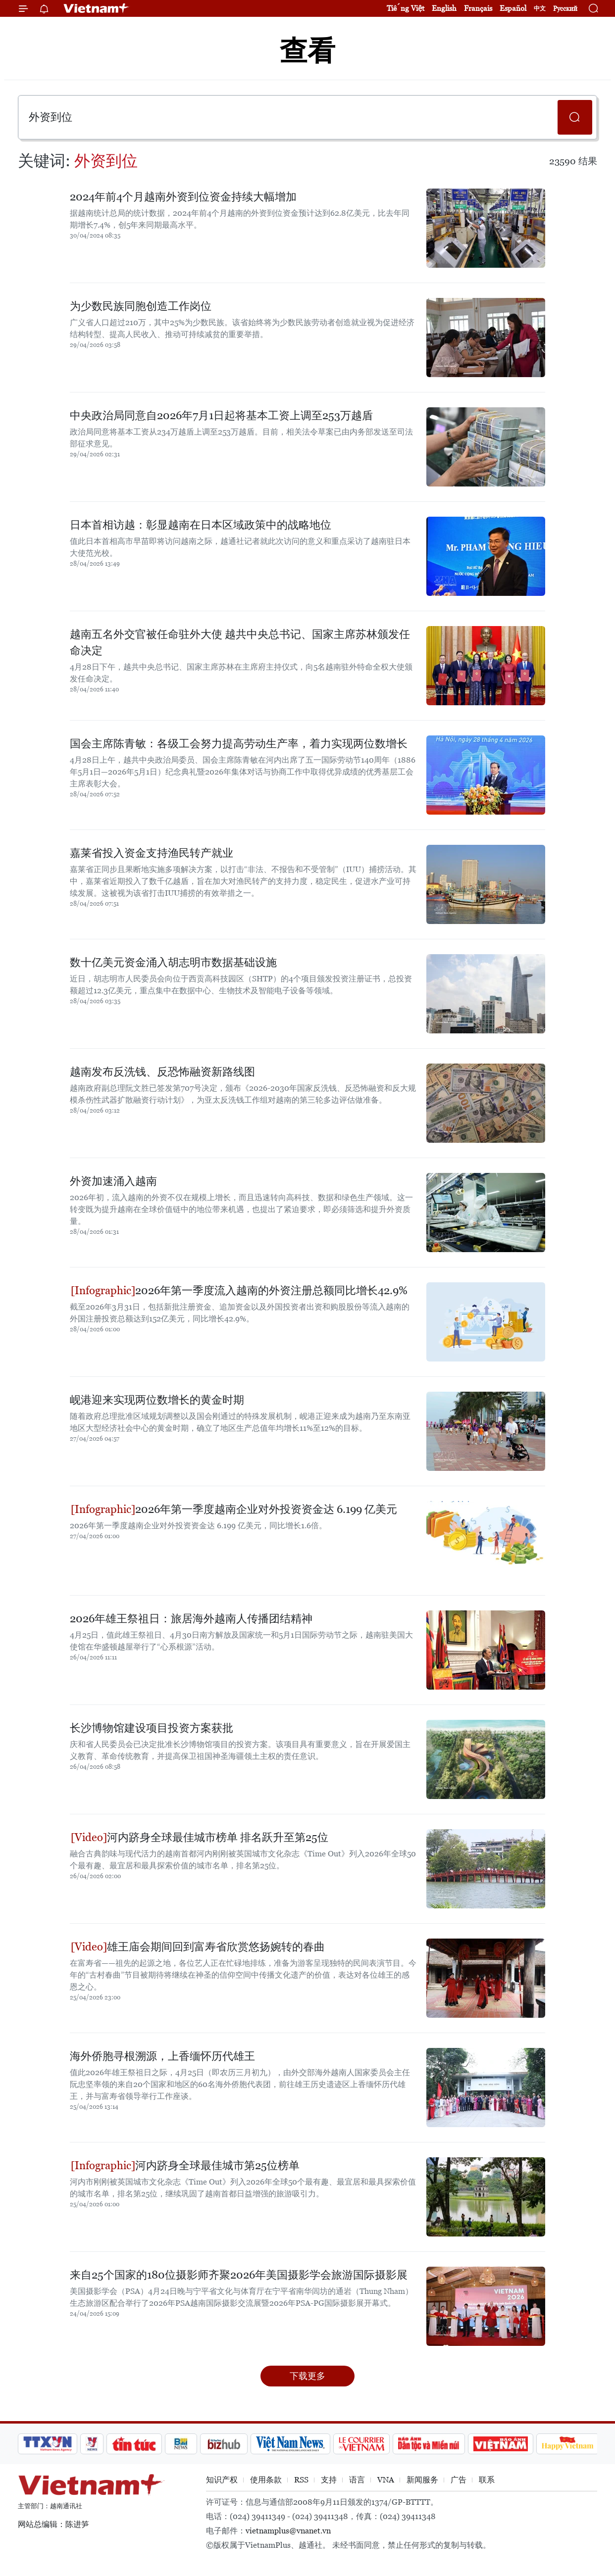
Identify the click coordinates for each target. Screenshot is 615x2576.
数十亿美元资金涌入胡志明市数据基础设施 (173, 962)
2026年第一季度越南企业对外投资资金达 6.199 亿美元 (234, 1509)
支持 (329, 2479)
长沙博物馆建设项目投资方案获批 (151, 1728)
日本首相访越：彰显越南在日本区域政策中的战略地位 (200, 525)
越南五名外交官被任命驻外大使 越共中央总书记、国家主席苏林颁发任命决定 (240, 642)
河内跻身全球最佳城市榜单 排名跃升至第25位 (199, 1837)
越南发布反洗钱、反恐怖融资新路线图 (162, 1072)
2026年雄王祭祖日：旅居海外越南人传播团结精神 (191, 1618)
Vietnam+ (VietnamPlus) (96, 8)
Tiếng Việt (405, 8)
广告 (458, 2479)
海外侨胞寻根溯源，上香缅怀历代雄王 (162, 2056)
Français (478, 8)
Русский (565, 8)
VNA (385, 2479)
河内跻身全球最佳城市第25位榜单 (185, 2165)
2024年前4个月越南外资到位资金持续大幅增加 (183, 197)
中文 (540, 8)
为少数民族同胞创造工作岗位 (140, 306)
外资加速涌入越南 (113, 1181)
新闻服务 (422, 2479)
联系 (487, 2479)
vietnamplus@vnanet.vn (288, 2530)
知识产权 (222, 2479)
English (444, 8)
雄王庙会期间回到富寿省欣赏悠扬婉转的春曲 (198, 1947)
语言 (357, 2479)
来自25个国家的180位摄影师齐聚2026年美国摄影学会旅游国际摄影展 (239, 2275)
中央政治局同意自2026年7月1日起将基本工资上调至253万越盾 (221, 415)
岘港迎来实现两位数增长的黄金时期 (157, 1400)
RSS (301, 2479)
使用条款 (266, 2479)
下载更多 (307, 2376)
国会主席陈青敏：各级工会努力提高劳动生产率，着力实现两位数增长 (239, 743)
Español (513, 8)
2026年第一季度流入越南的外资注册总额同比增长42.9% (239, 1290)
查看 (307, 50)
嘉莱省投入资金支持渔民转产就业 (151, 853)
